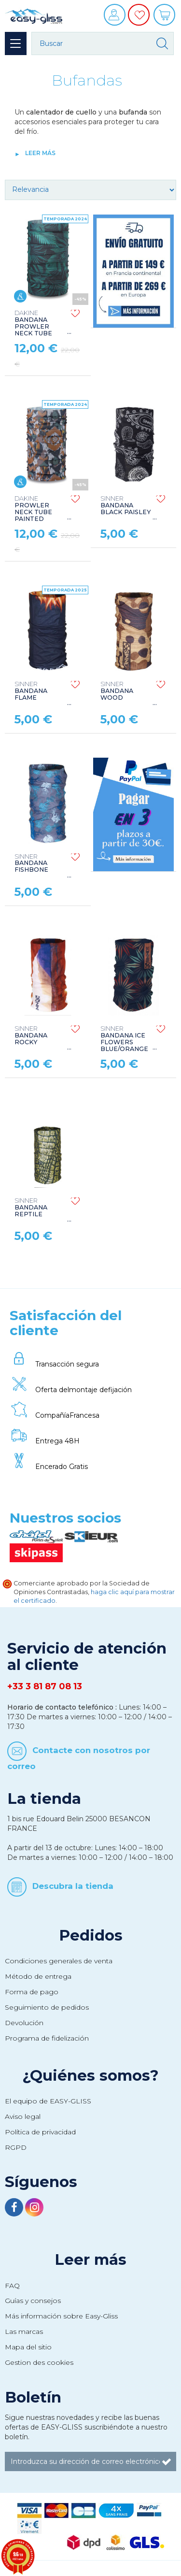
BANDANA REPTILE (30, 1207)
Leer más (40, 153)
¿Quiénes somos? (90, 2075)
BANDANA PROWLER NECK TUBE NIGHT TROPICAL (33, 330)
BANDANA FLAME (30, 691)
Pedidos (91, 1935)
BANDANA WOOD (116, 691)
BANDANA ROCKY (30, 1035)
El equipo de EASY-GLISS (48, 2101)
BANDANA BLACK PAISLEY (125, 505)
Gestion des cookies (39, 2362)
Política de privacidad (40, 2132)
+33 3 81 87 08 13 (44, 1686)
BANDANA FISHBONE (31, 863)
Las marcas (24, 2331)
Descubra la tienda (72, 1886)
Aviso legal (23, 2116)
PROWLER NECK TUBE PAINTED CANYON (33, 512)
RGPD (16, 2147)
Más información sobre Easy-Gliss (61, 2316)
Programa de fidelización (47, 2038)
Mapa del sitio (28, 2347)
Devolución (24, 2022)
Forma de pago (31, 1991)
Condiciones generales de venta (58, 1961)
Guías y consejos (33, 2300)
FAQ (12, 2285)
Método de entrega (38, 1976)
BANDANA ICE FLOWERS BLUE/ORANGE (124, 1038)
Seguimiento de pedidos (47, 2007)
